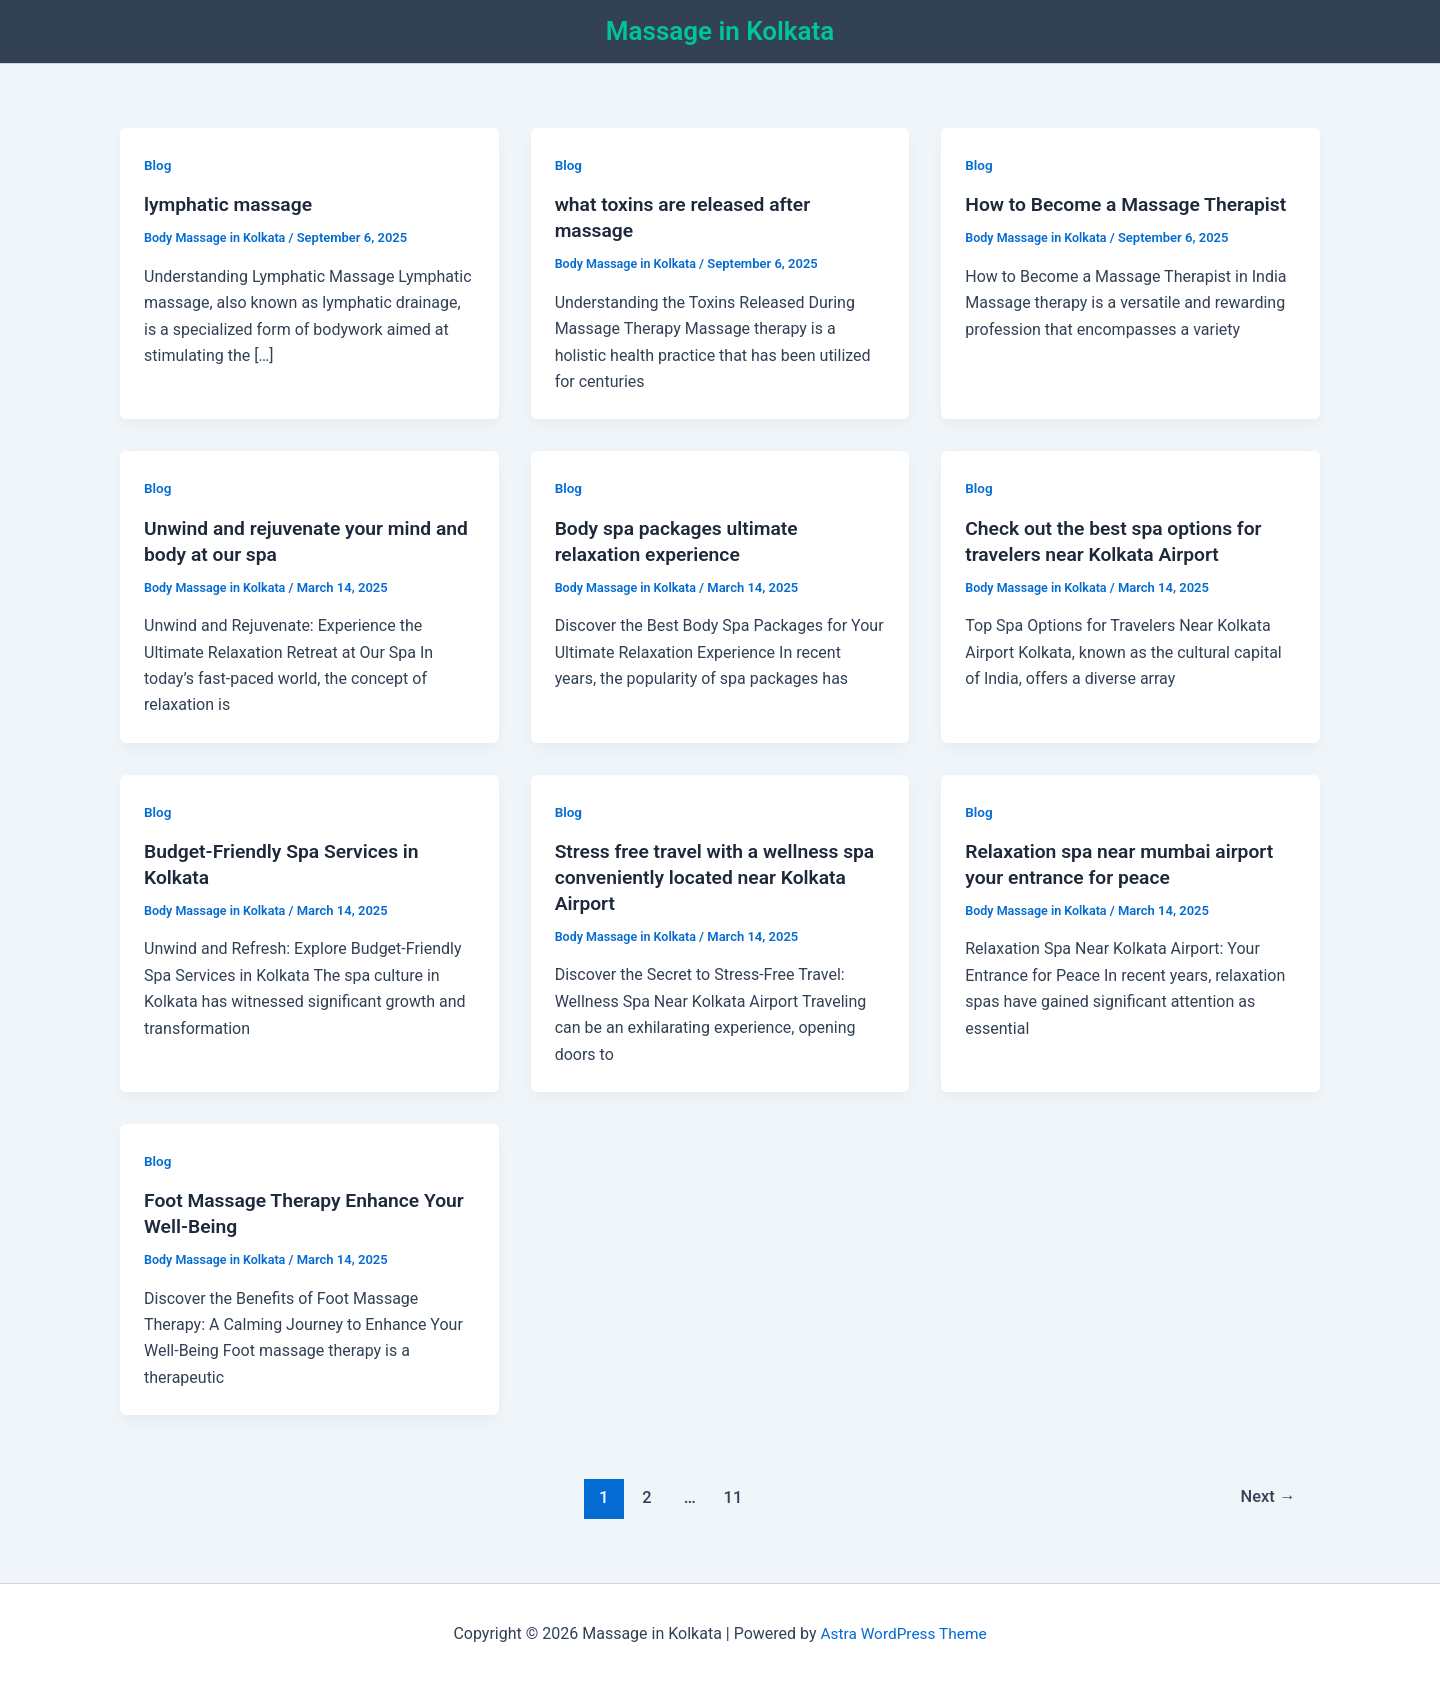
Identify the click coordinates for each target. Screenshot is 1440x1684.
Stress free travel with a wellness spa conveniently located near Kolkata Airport (702, 877)
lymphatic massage (231, 204)
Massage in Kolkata (720, 31)
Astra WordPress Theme (903, 1633)
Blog (158, 165)
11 (731, 1497)
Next (1266, 1497)
